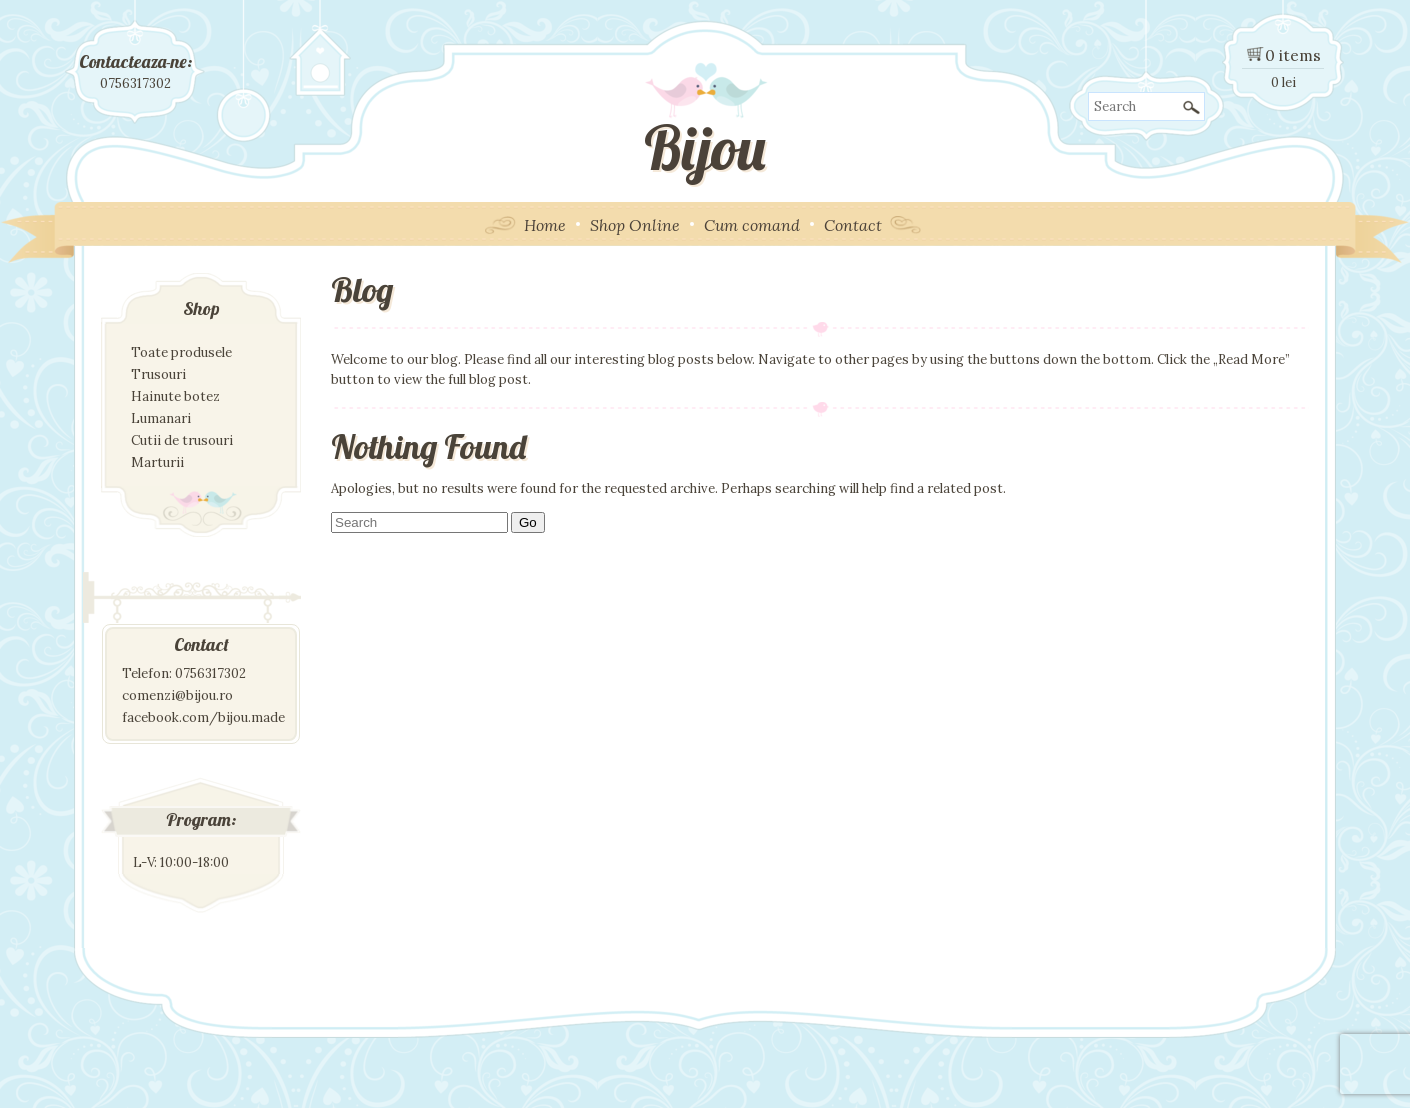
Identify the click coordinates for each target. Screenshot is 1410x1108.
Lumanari (161, 418)
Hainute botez (175, 396)
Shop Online (635, 225)
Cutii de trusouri (182, 440)
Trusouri (158, 374)
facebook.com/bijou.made (203, 717)
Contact (853, 225)
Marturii (157, 462)
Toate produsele (181, 352)
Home (545, 225)
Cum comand (752, 225)
